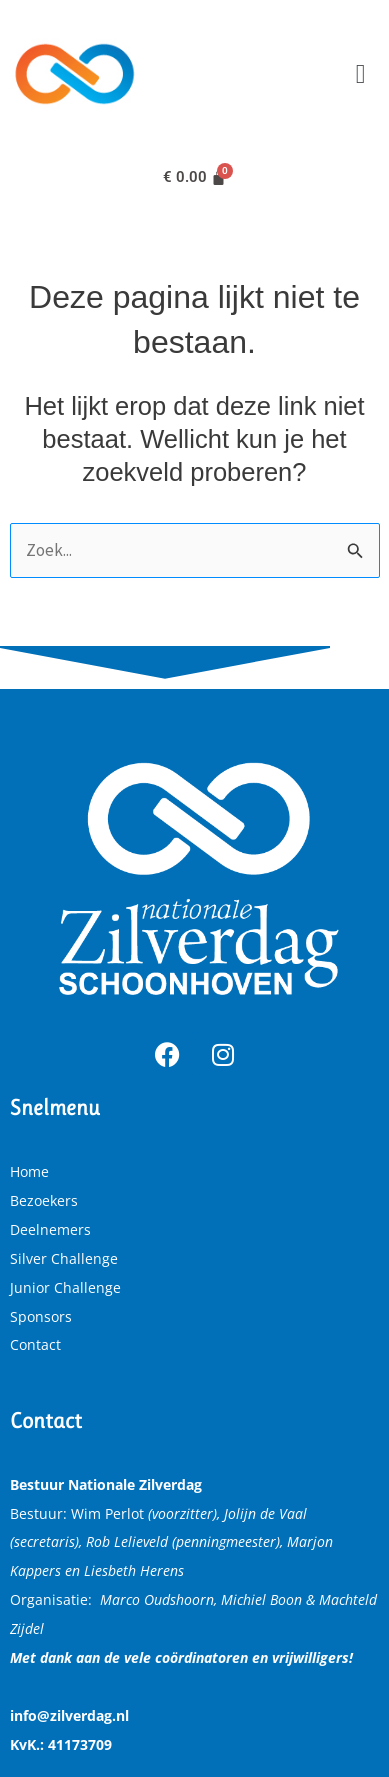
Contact (35, 1344)
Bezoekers (44, 1200)
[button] (360, 73)
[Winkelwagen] (195, 177)
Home (29, 1171)
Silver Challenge (64, 1258)
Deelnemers (50, 1229)
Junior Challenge (65, 1287)
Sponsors (41, 1316)
